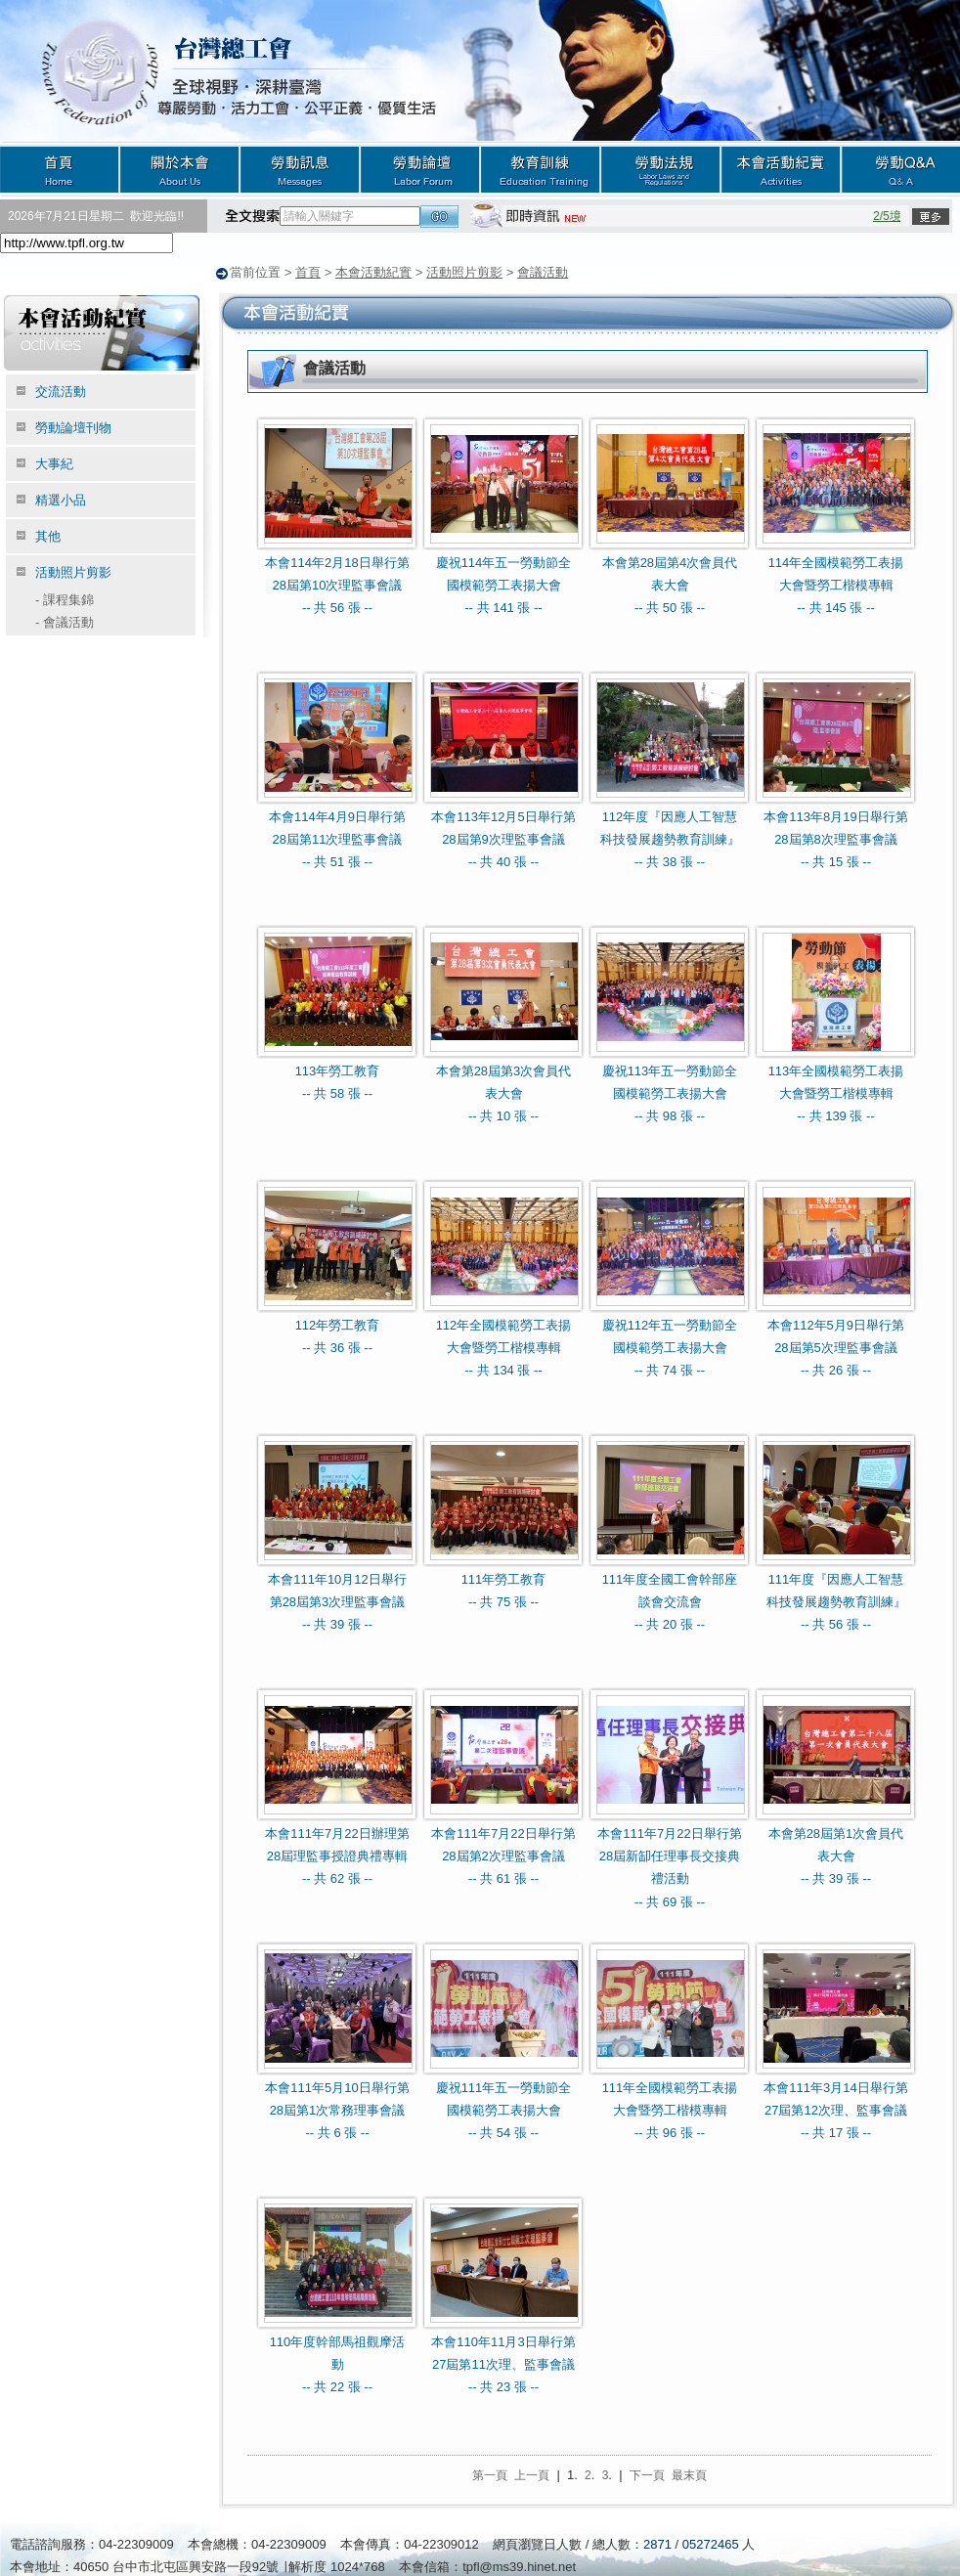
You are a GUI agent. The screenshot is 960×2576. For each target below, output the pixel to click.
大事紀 (54, 463)
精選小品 (60, 499)
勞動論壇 (420, 168)
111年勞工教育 (503, 1578)
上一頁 (531, 2474)
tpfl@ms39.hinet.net (519, 2565)
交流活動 (60, 390)
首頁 (59, 168)
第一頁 (489, 2474)
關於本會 (179, 168)
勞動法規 (660, 168)
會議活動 (542, 272)
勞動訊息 (300, 168)
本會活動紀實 (780, 168)
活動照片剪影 (464, 272)
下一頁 (647, 2474)
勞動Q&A (900, 168)
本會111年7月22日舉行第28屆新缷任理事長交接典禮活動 (669, 1855)
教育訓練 (540, 168)
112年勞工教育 (337, 1324)
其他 (48, 535)
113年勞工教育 (337, 1070)
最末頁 (689, 2474)
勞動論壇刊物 (73, 426)
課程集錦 (64, 598)
